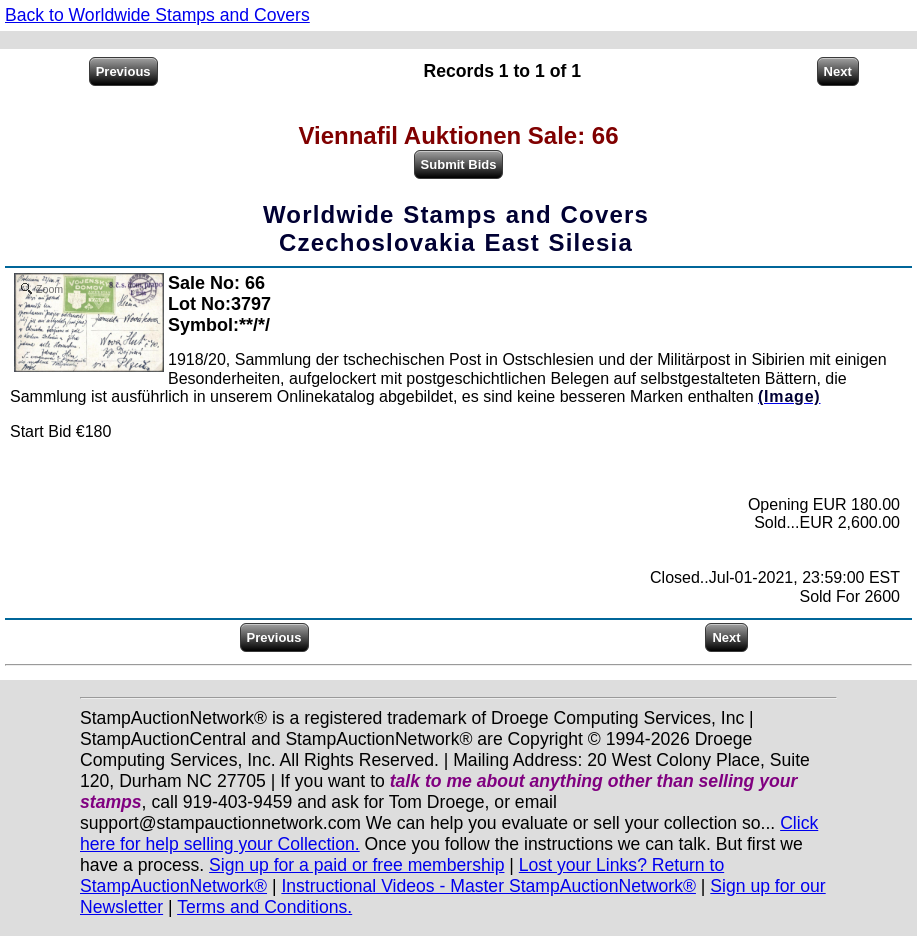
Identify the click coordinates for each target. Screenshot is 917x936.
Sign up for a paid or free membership (356, 865)
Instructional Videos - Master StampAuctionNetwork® (488, 886)
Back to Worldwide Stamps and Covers (157, 15)
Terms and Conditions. (264, 907)
